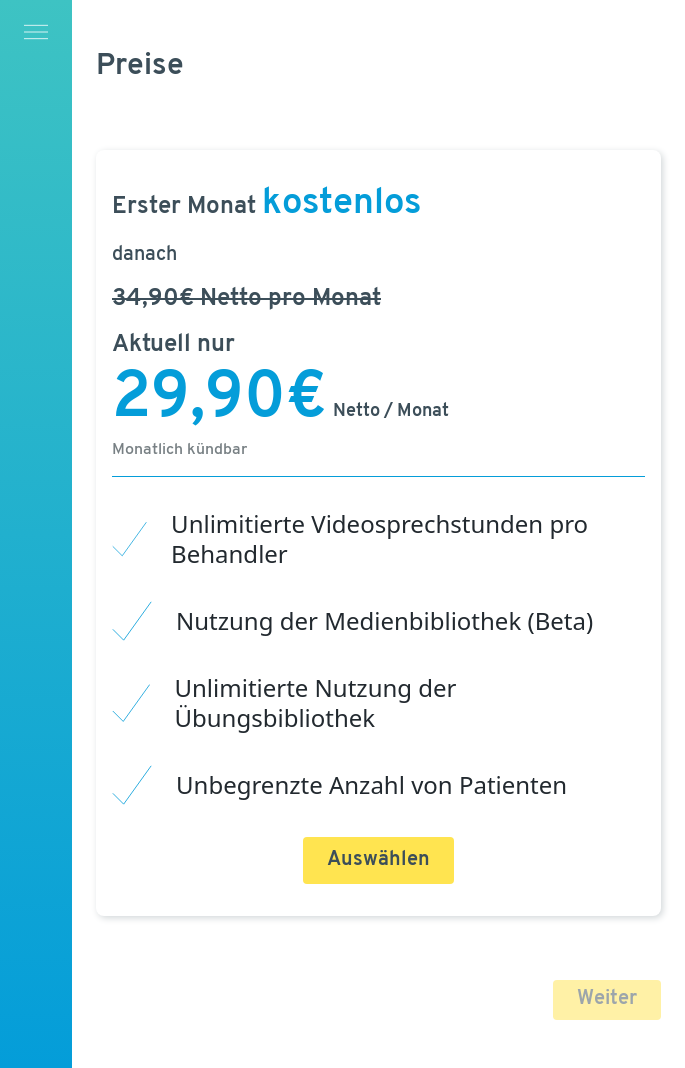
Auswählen (378, 860)
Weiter (607, 999)
